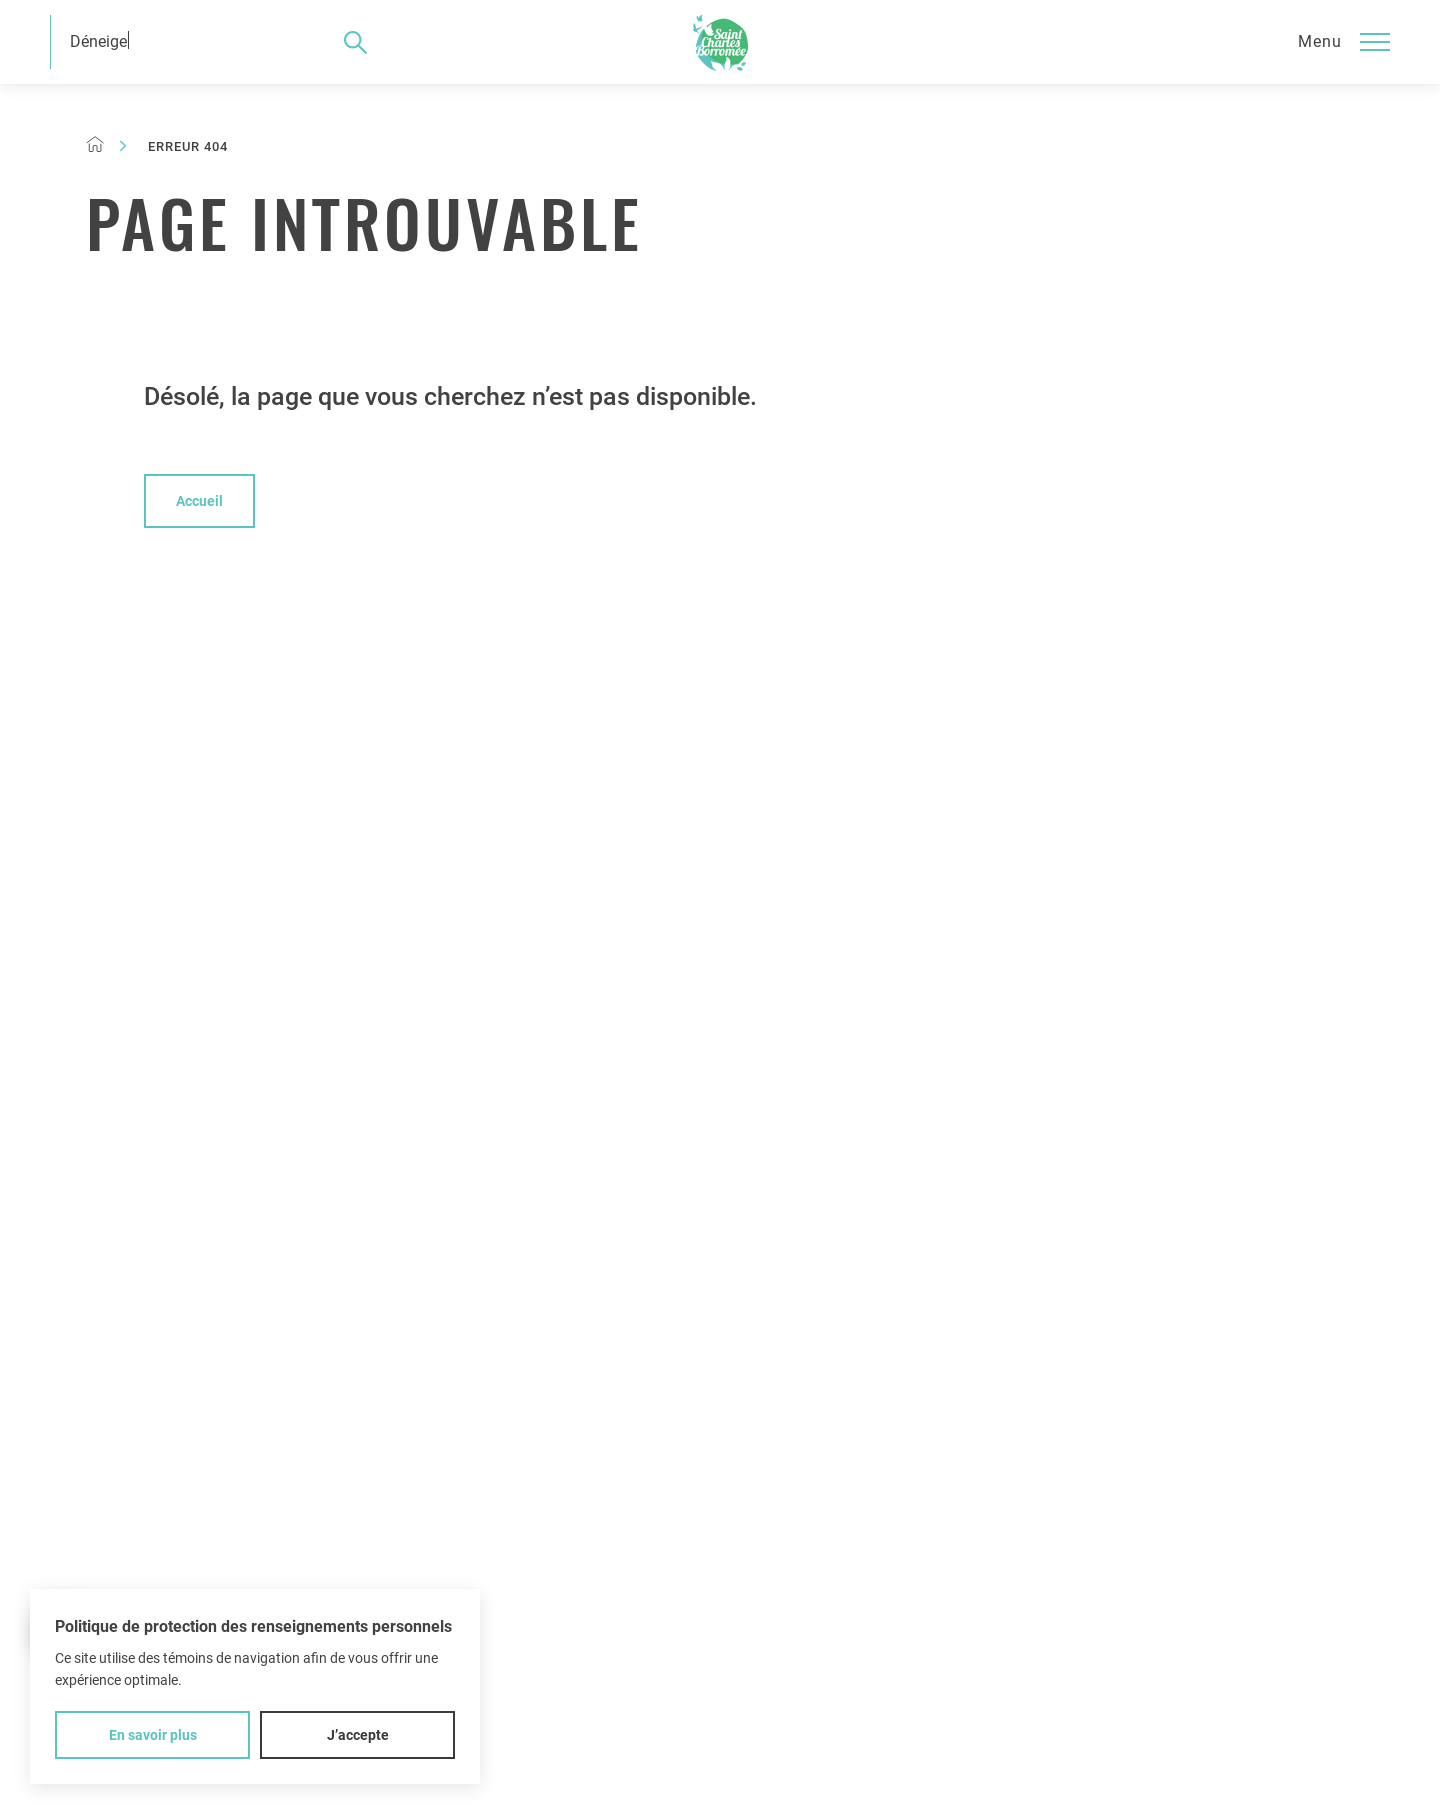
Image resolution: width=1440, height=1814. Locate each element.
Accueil (199, 501)
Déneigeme (109, 41)
